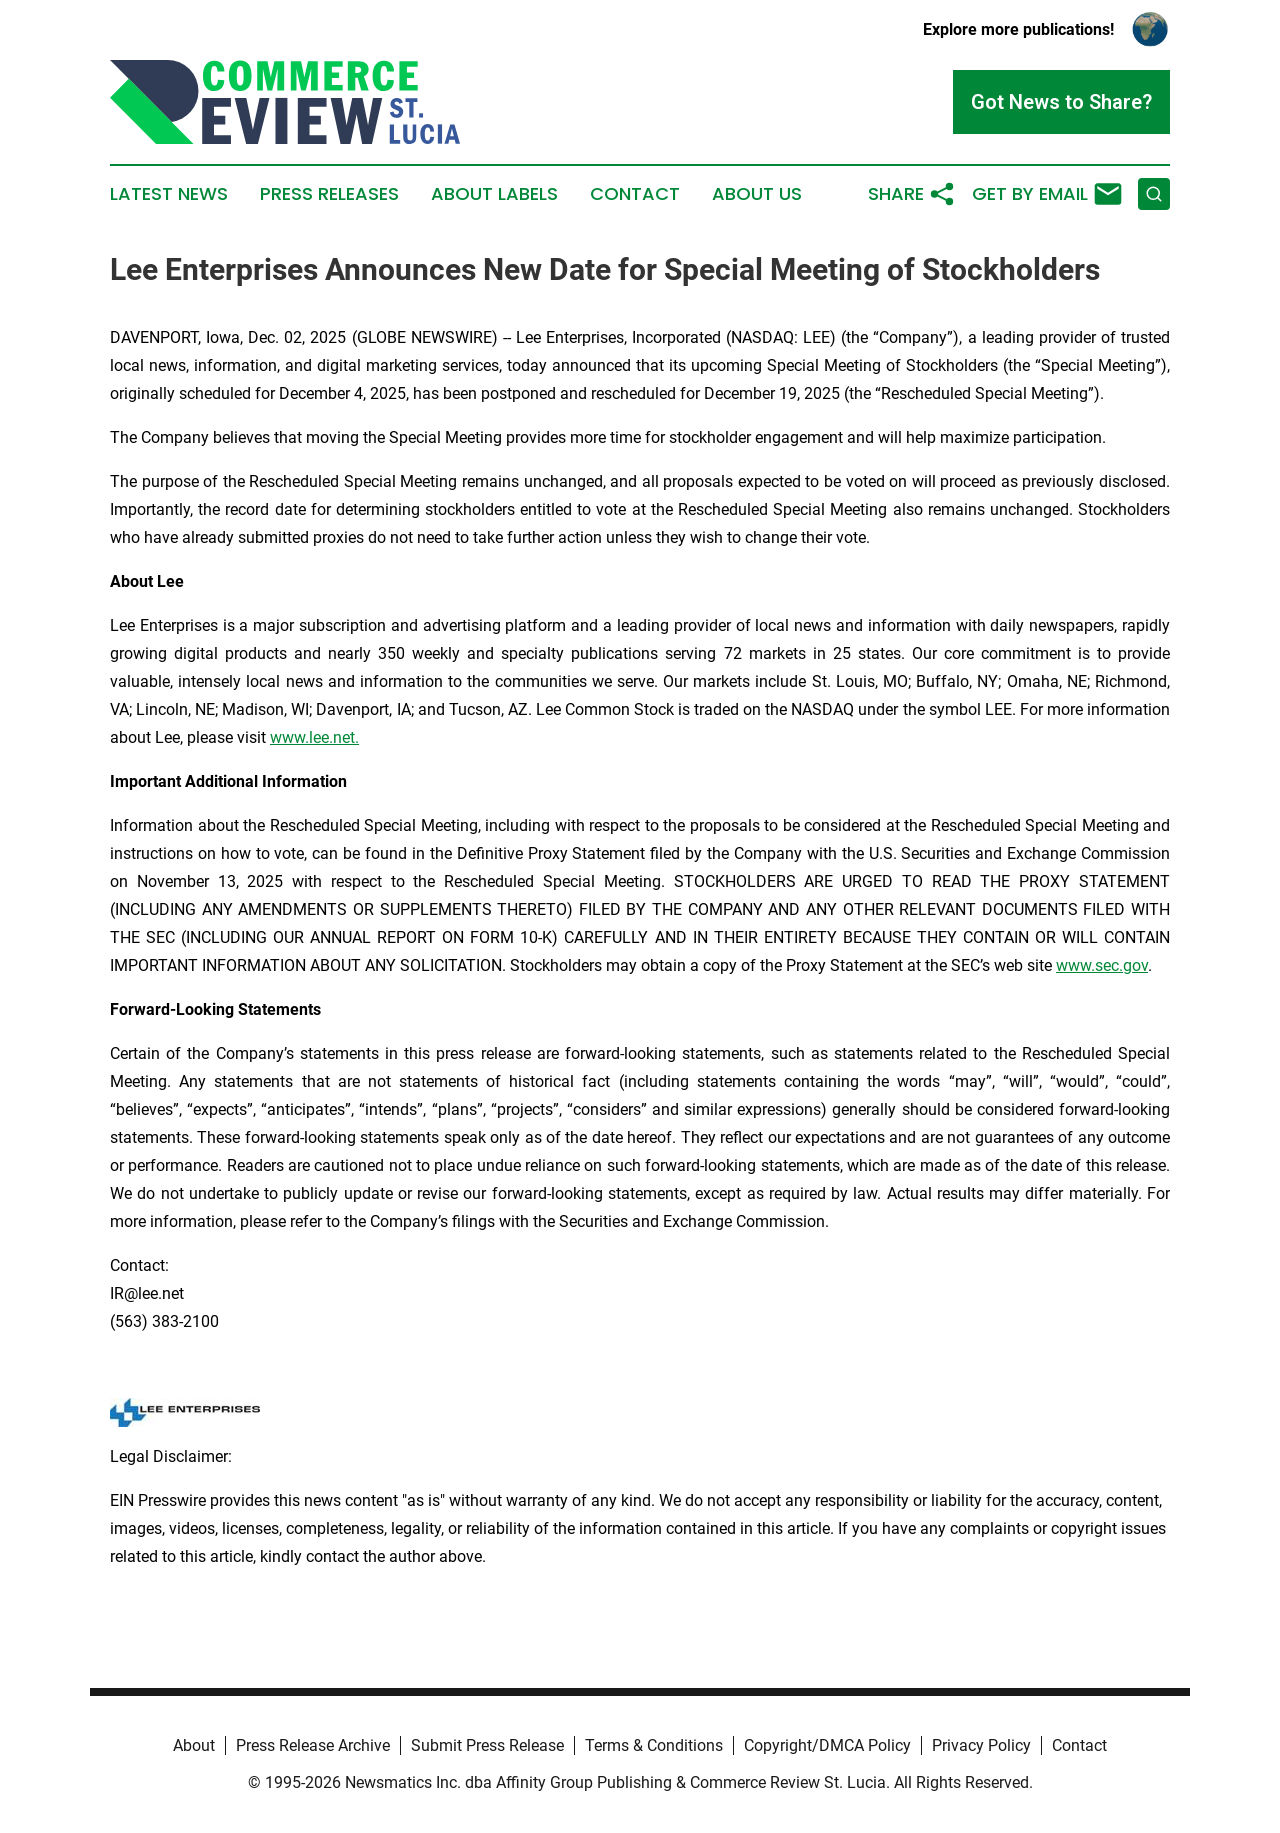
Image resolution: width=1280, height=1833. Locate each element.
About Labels (494, 194)
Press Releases (329, 194)
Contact (635, 194)
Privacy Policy (981, 1745)
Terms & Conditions (654, 1745)
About (194, 1745)
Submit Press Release (487, 1745)
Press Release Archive (313, 1745)
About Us (757, 194)
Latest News (169, 194)
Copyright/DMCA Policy (827, 1745)
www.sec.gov (1102, 965)
